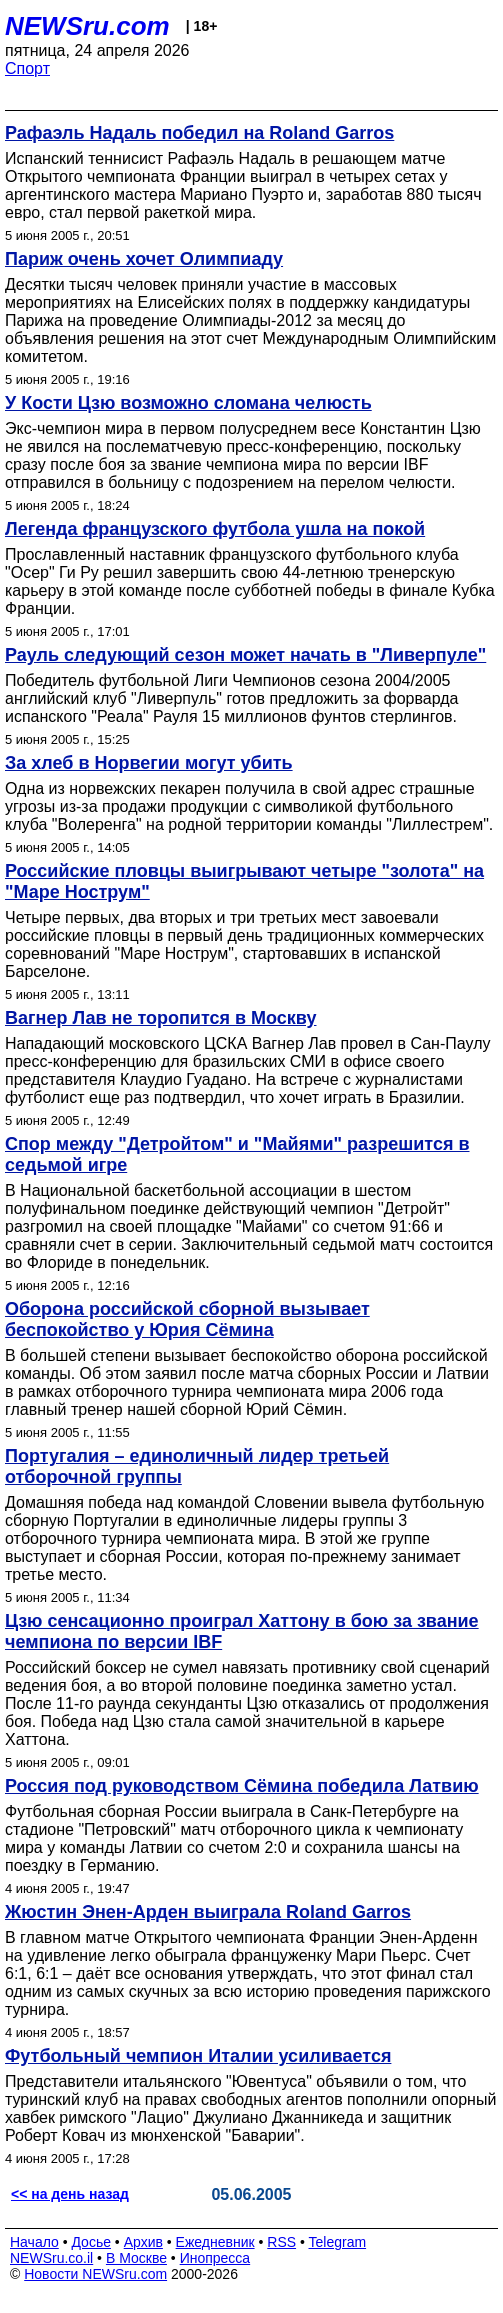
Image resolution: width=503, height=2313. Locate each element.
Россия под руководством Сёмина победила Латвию (242, 1786)
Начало (34, 2242)
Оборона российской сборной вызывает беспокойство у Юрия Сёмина (187, 1319)
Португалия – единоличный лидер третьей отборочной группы (197, 1466)
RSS (281, 2242)
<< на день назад (70, 2194)
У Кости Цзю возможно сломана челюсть (188, 403)
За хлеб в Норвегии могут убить (149, 763)
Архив (143, 2242)
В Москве (136, 2258)
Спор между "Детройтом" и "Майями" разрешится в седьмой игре (237, 1154)
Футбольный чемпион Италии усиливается (198, 2056)
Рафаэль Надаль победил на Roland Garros (199, 133)
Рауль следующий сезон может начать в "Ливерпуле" (245, 655)
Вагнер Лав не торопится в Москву (160, 1018)
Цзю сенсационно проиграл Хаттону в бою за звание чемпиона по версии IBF (242, 1631)
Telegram (338, 2242)
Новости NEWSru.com (95, 2274)
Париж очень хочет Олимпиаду (144, 259)
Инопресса (215, 2258)
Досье (91, 2242)
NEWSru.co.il (51, 2258)
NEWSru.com (87, 26)
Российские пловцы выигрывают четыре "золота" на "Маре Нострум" (244, 881)
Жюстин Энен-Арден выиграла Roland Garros (208, 1912)
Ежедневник (215, 2242)
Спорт (27, 68)
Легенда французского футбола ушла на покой (215, 529)
